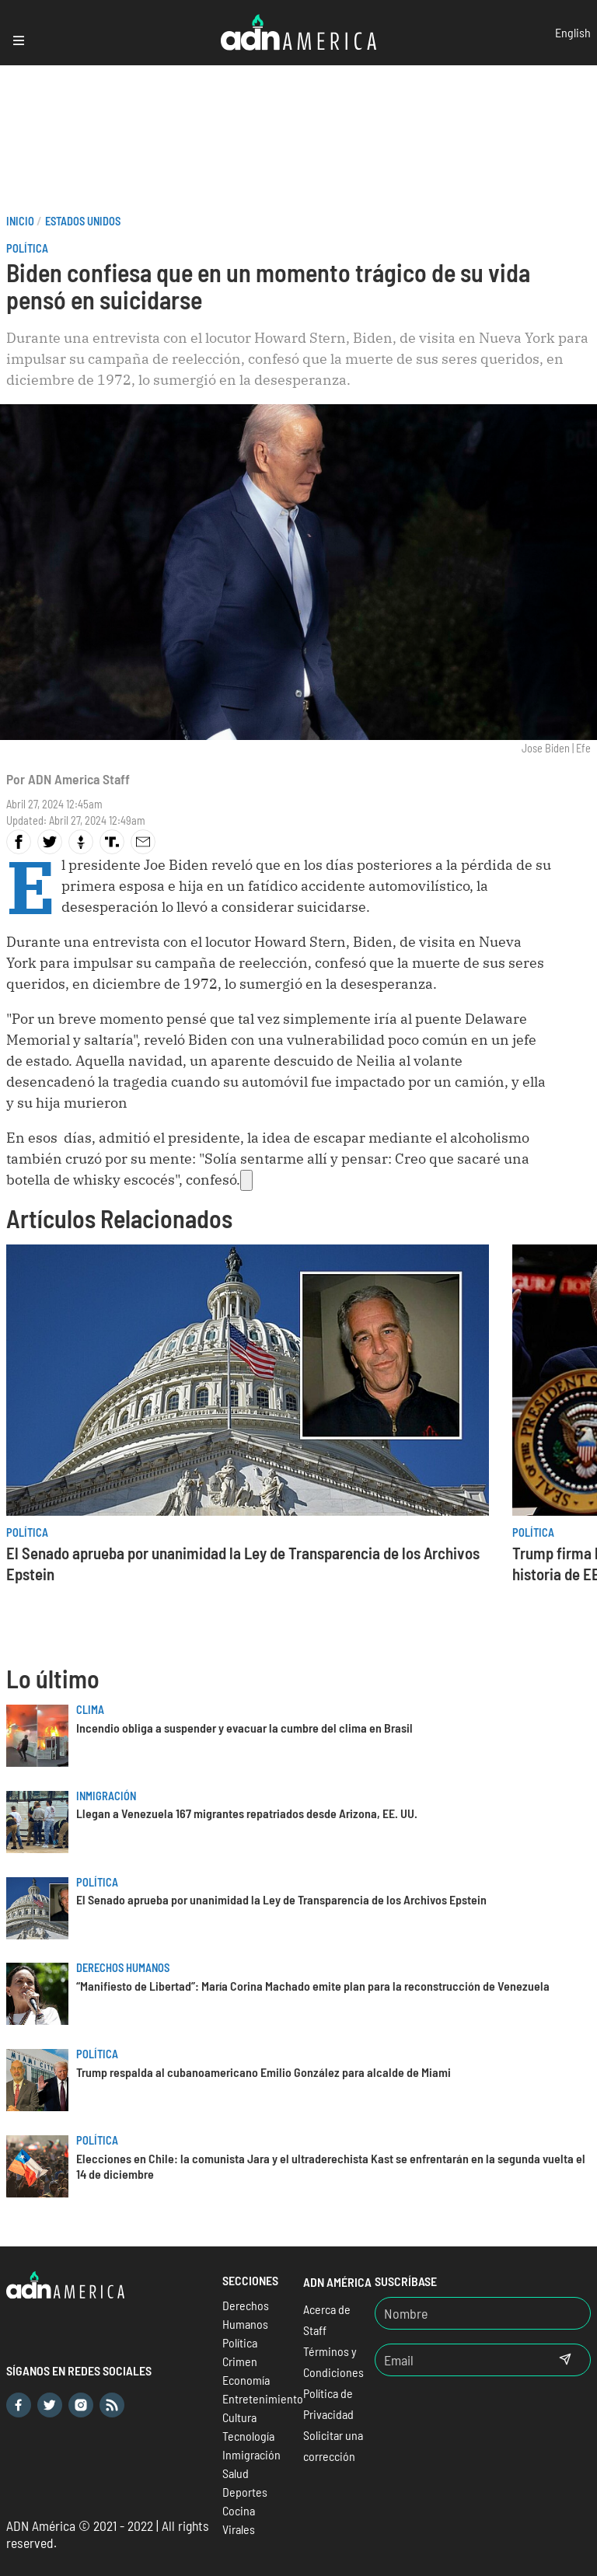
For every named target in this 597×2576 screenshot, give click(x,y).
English (573, 32)
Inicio (20, 221)
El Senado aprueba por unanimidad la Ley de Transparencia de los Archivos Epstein (281, 1899)
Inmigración (106, 1796)
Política (27, 248)
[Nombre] (482, 2313)
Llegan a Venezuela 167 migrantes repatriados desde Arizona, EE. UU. (246, 1813)
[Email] (457, 2359)
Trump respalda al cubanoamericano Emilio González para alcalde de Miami (263, 2072)
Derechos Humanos (122, 1967)
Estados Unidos (82, 221)
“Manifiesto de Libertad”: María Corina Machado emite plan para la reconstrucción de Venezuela (313, 1985)
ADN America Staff (79, 778)
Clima (90, 1709)
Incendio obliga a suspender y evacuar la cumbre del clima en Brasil (244, 1727)
